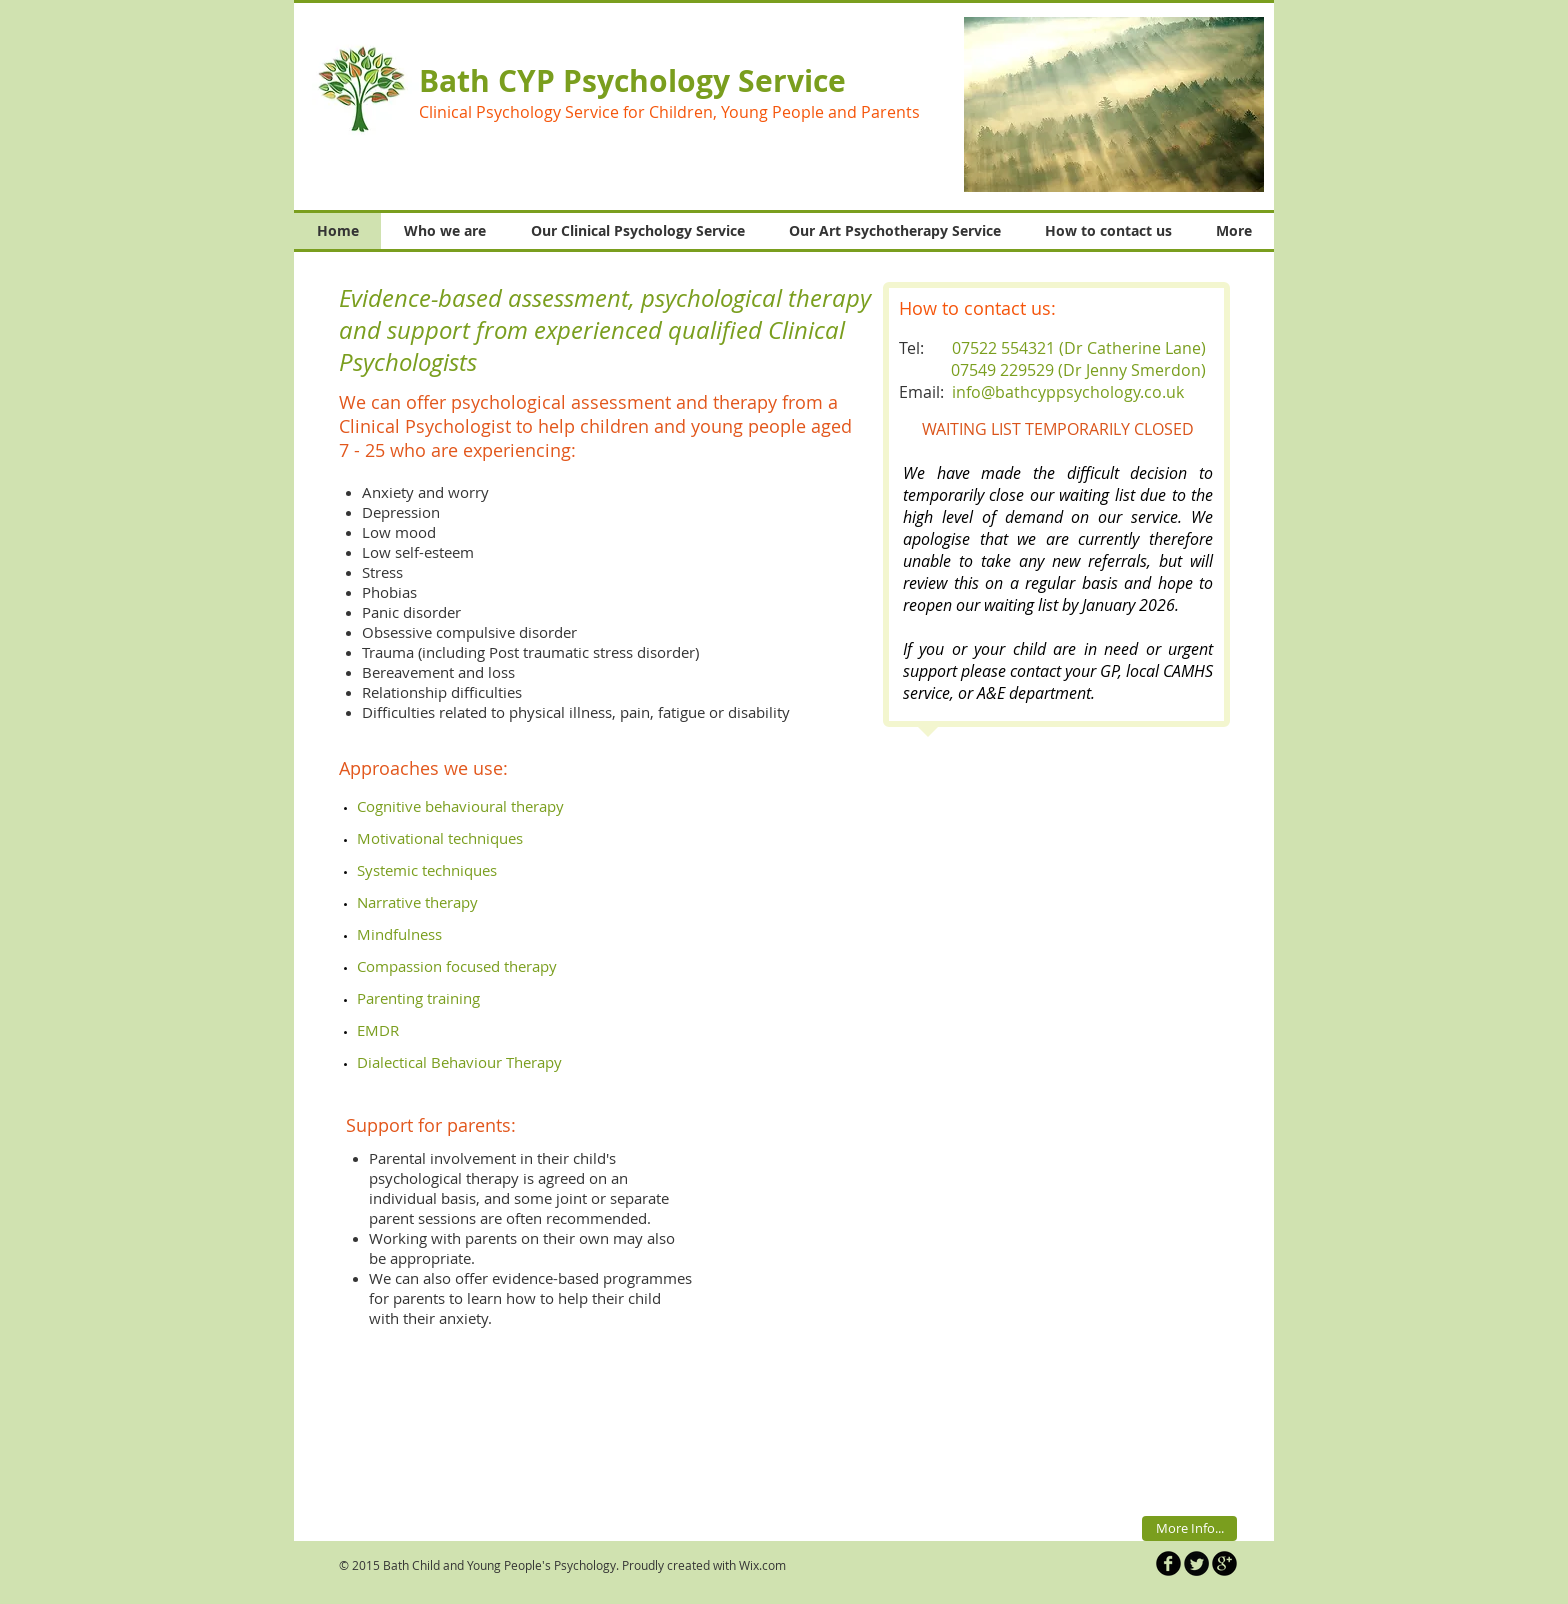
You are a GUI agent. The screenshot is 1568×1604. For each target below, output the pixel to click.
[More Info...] (1189, 1528)
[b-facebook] (1168, 1563)
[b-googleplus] (1224, 1563)
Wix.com (762, 1565)
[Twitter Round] (1196, 1563)
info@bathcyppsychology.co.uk (1068, 392)
